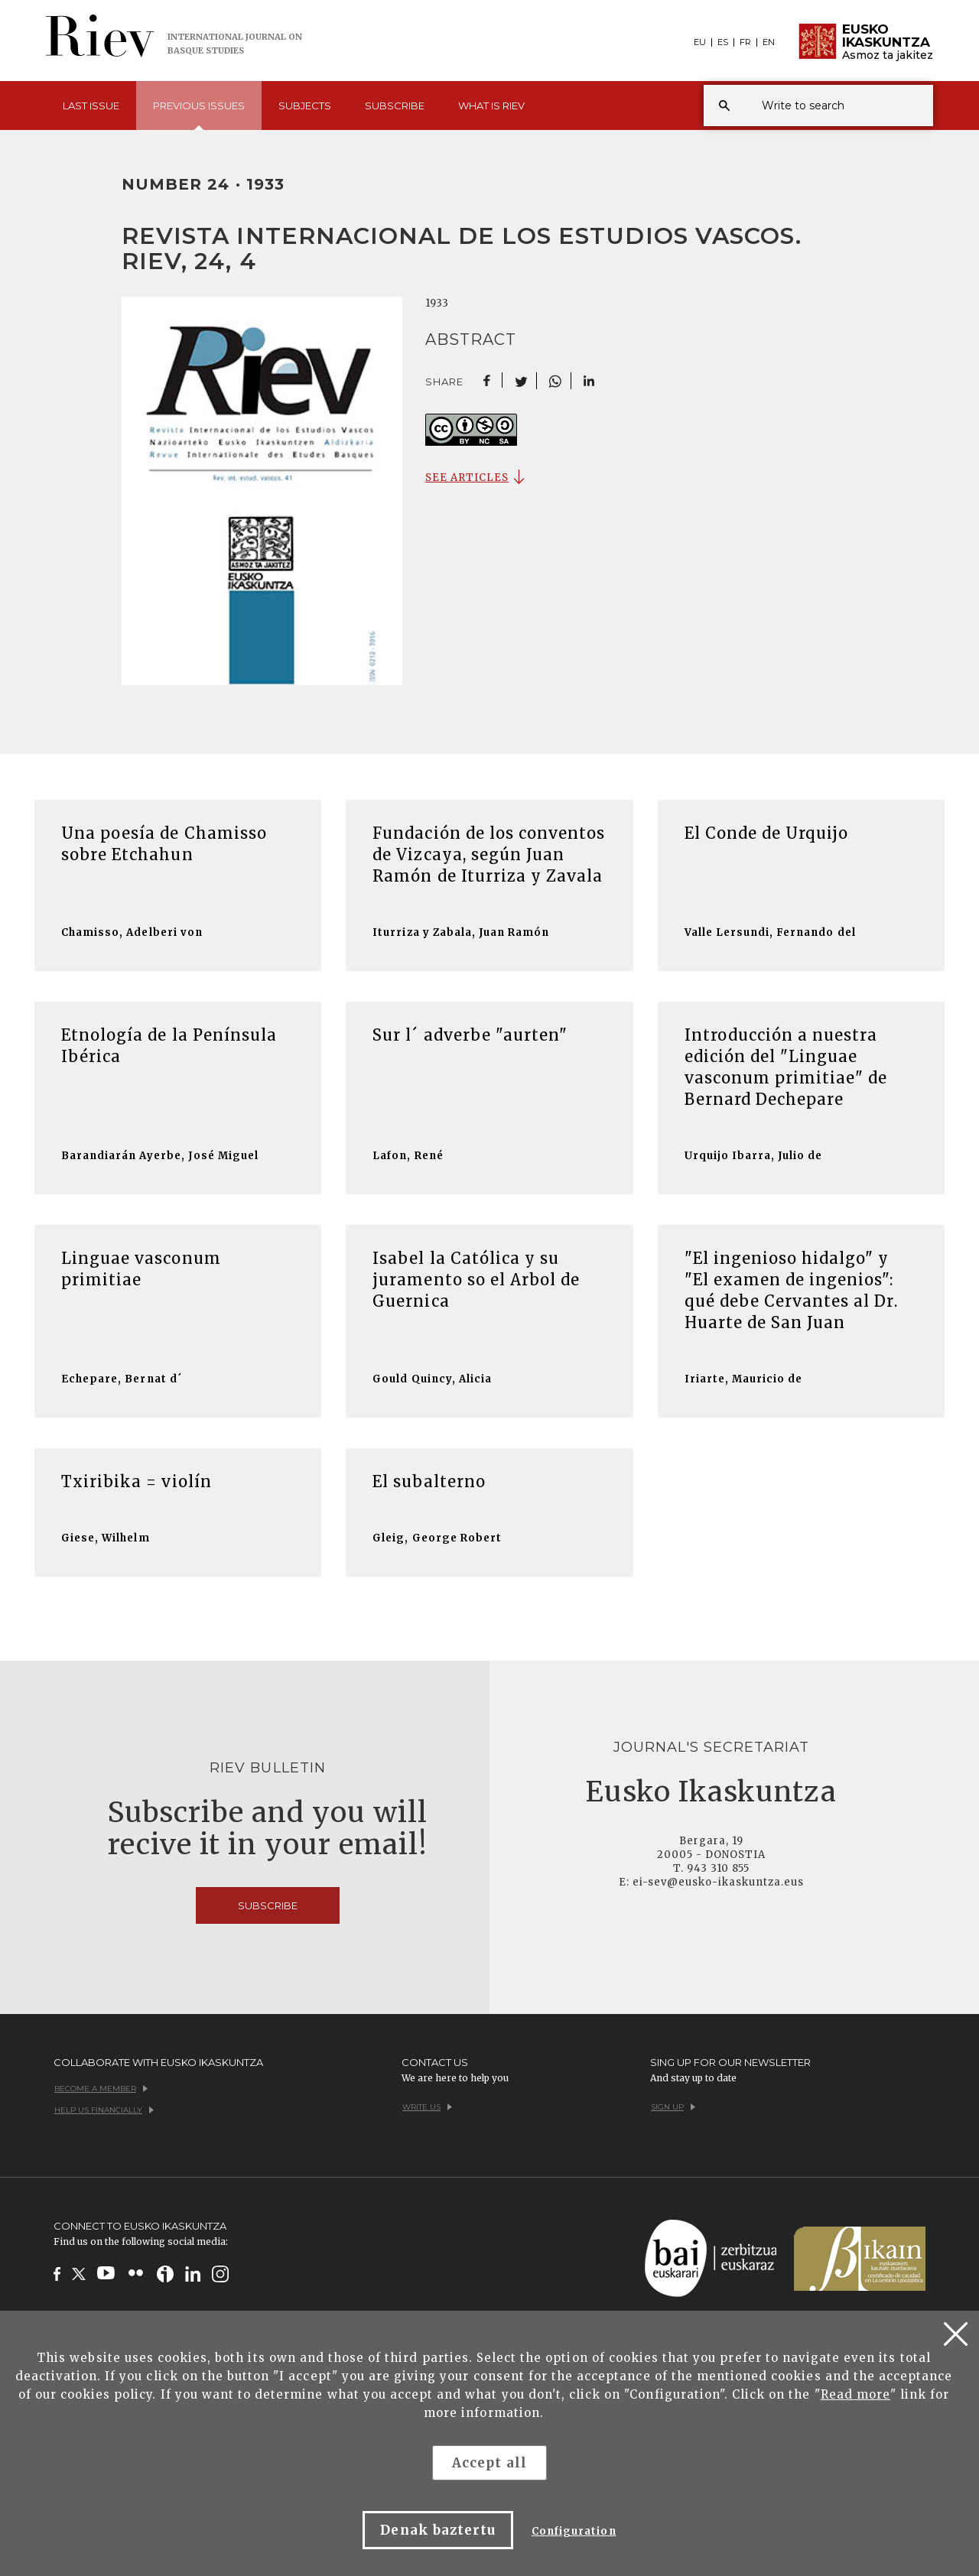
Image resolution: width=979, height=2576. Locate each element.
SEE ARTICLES (467, 477)
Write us (427, 2107)
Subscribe (394, 105)
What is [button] (491, 105)
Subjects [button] (304, 105)
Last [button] (91, 105)
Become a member (101, 2089)
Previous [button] (199, 114)
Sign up (673, 2107)
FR (745, 42)
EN (769, 42)
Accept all (489, 2462)
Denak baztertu (438, 2530)
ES (722, 42)
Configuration (574, 2531)
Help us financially (104, 2110)
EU (700, 42)
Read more (855, 2394)
